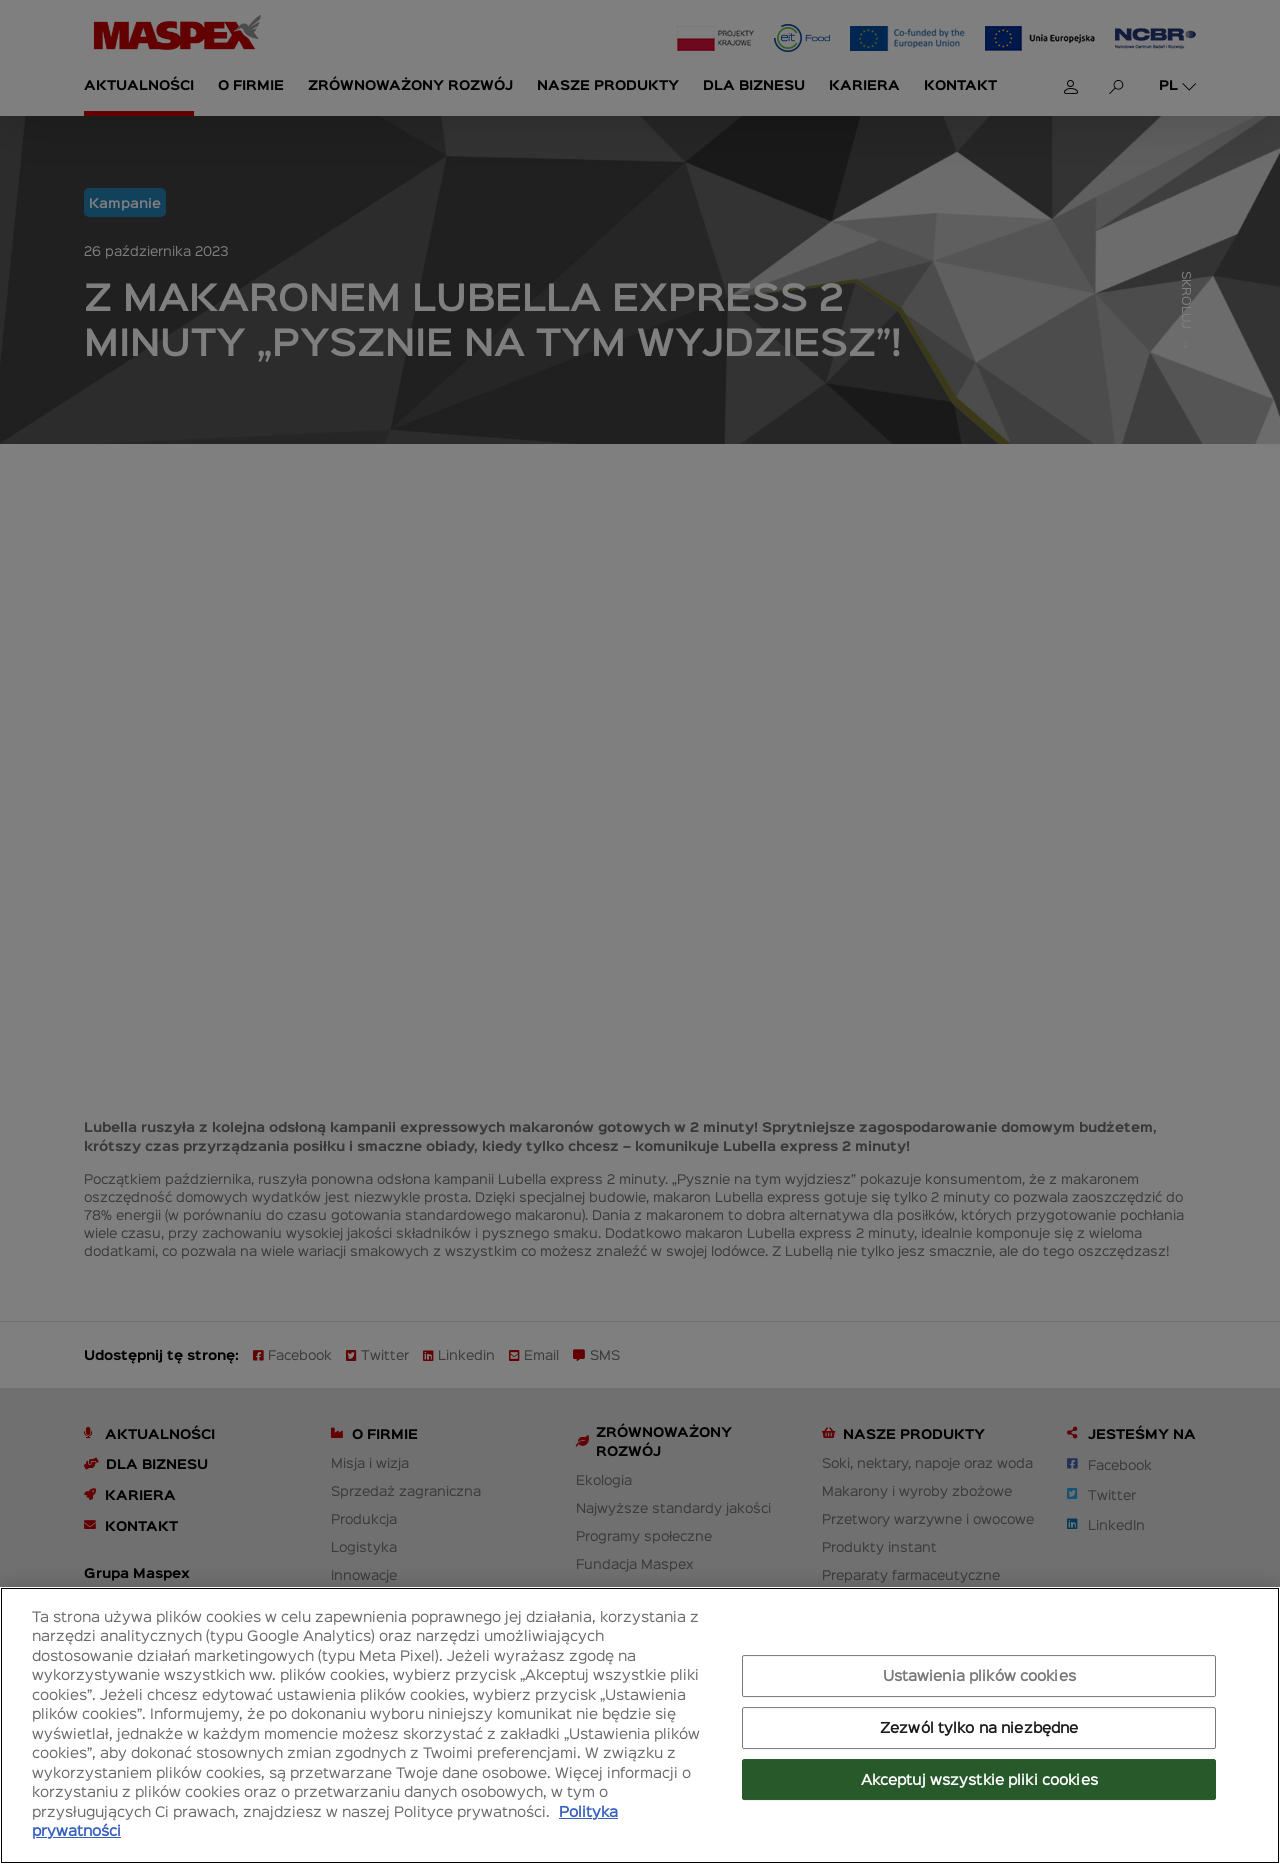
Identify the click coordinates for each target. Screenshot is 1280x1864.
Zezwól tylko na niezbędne (979, 1727)
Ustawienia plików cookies (979, 1675)
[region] (640, 1725)
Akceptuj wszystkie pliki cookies (979, 1779)
